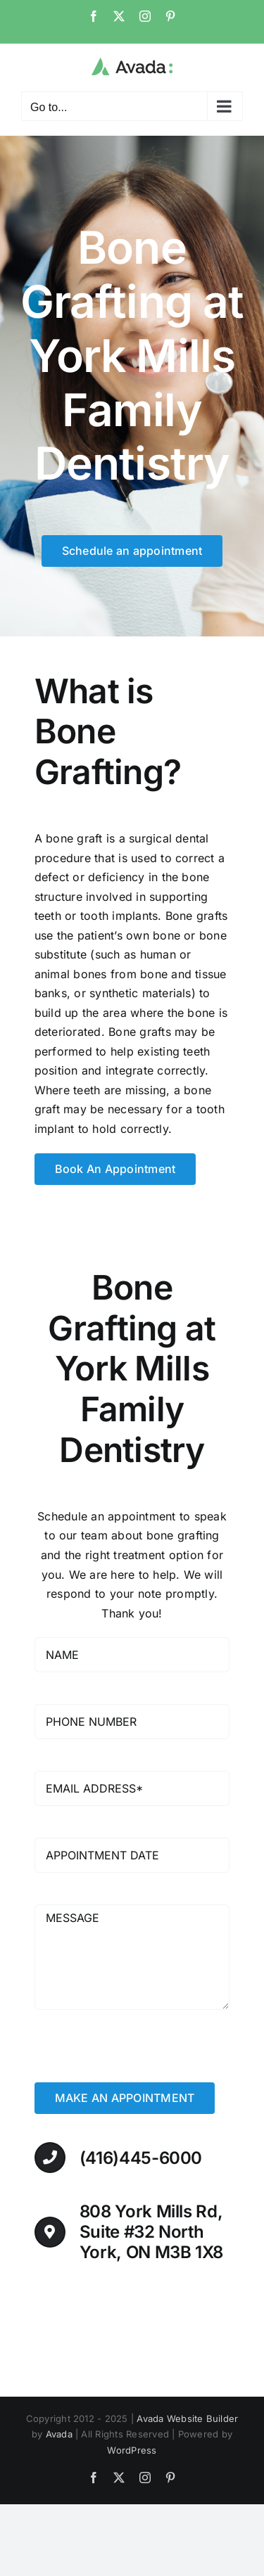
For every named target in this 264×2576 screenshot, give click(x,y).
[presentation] (141, 2054)
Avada (59, 2434)
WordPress (131, 2450)
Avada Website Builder (187, 2418)
